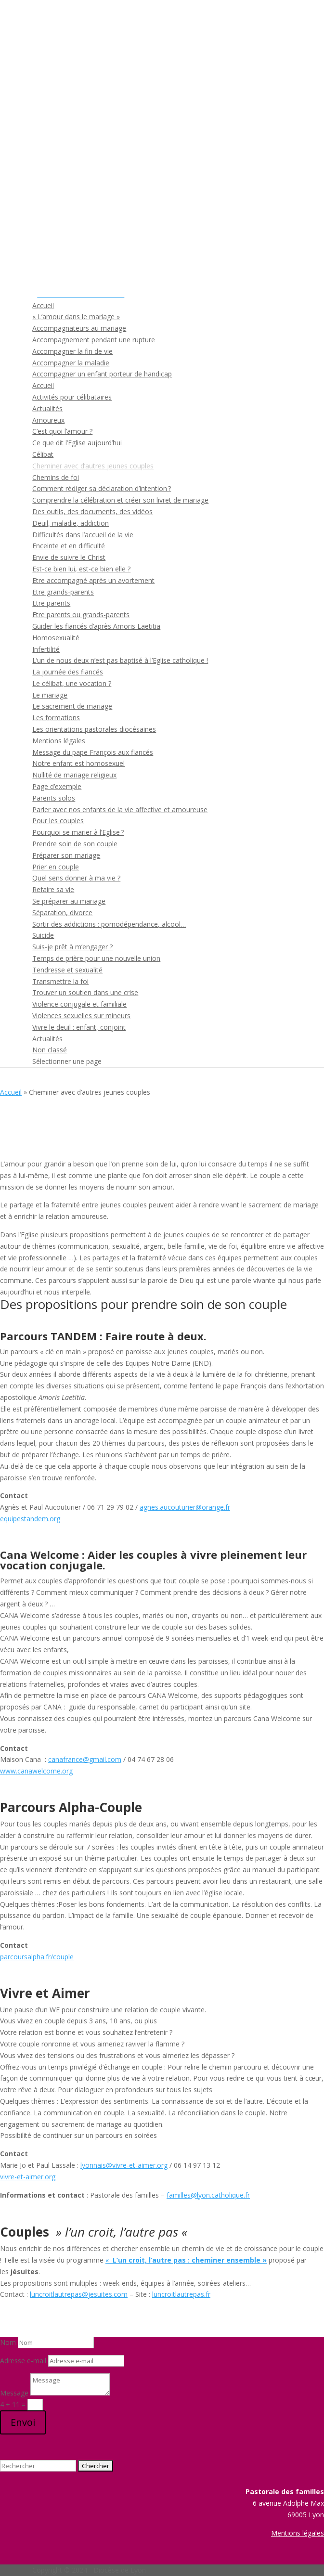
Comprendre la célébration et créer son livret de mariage (120, 500)
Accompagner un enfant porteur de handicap (102, 373)
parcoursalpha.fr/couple (37, 1956)
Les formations (56, 717)
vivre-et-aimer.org (27, 2176)
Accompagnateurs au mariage (79, 328)
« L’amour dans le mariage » (76, 316)
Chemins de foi (55, 477)
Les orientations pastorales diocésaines (94, 729)
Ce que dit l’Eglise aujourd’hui (77, 442)
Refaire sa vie (53, 889)
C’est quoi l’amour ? (62, 431)
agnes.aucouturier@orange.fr (185, 1507)
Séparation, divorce (62, 912)
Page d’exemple (56, 786)
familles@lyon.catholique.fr (208, 2195)
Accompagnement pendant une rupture (93, 339)
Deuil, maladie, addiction (70, 523)
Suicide (43, 935)
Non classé (49, 1049)
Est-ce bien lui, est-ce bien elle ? (81, 568)
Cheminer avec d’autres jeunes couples (93, 465)
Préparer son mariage (66, 855)
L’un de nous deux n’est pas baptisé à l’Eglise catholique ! (120, 660)
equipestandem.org (30, 1518)
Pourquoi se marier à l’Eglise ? (78, 832)
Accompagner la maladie (70, 362)
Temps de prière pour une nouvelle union (96, 958)
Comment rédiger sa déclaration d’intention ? (101, 488)
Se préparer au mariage (68, 901)
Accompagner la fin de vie (72, 351)
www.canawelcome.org (36, 1770)
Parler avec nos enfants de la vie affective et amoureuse (119, 809)
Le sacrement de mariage (72, 706)
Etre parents (51, 603)
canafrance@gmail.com (84, 1759)
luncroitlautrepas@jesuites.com (79, 2294)
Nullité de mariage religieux (74, 774)
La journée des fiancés (67, 671)
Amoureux (48, 420)
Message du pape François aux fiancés (92, 752)
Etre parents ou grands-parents (81, 614)
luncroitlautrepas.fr (181, 2294)
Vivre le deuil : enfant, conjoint (79, 1027)
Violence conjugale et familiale (79, 1004)
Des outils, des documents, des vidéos (92, 511)
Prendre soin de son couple (74, 843)
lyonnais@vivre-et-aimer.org (124, 2165)
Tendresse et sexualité (67, 969)
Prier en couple (55, 866)
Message (14, 2392)
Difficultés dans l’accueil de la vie (82, 534)
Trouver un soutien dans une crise (85, 992)
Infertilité (46, 649)
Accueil (43, 305)
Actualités (47, 408)
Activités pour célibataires (72, 396)
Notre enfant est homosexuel (78, 763)
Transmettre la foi (60, 981)
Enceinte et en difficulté (68, 545)
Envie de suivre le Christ (68, 557)
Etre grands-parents (63, 591)
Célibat (42, 454)
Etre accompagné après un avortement (93, 580)
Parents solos (53, 798)
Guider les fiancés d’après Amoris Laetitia (96, 626)
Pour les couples (58, 820)
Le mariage (49, 694)
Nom (8, 2342)
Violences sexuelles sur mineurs (81, 1015)
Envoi (23, 2422)
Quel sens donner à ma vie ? (76, 877)
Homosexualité (55, 637)
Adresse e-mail (23, 2360)
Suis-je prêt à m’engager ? (72, 946)
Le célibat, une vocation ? (71, 683)
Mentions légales (58, 740)
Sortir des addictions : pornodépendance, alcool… (109, 924)
